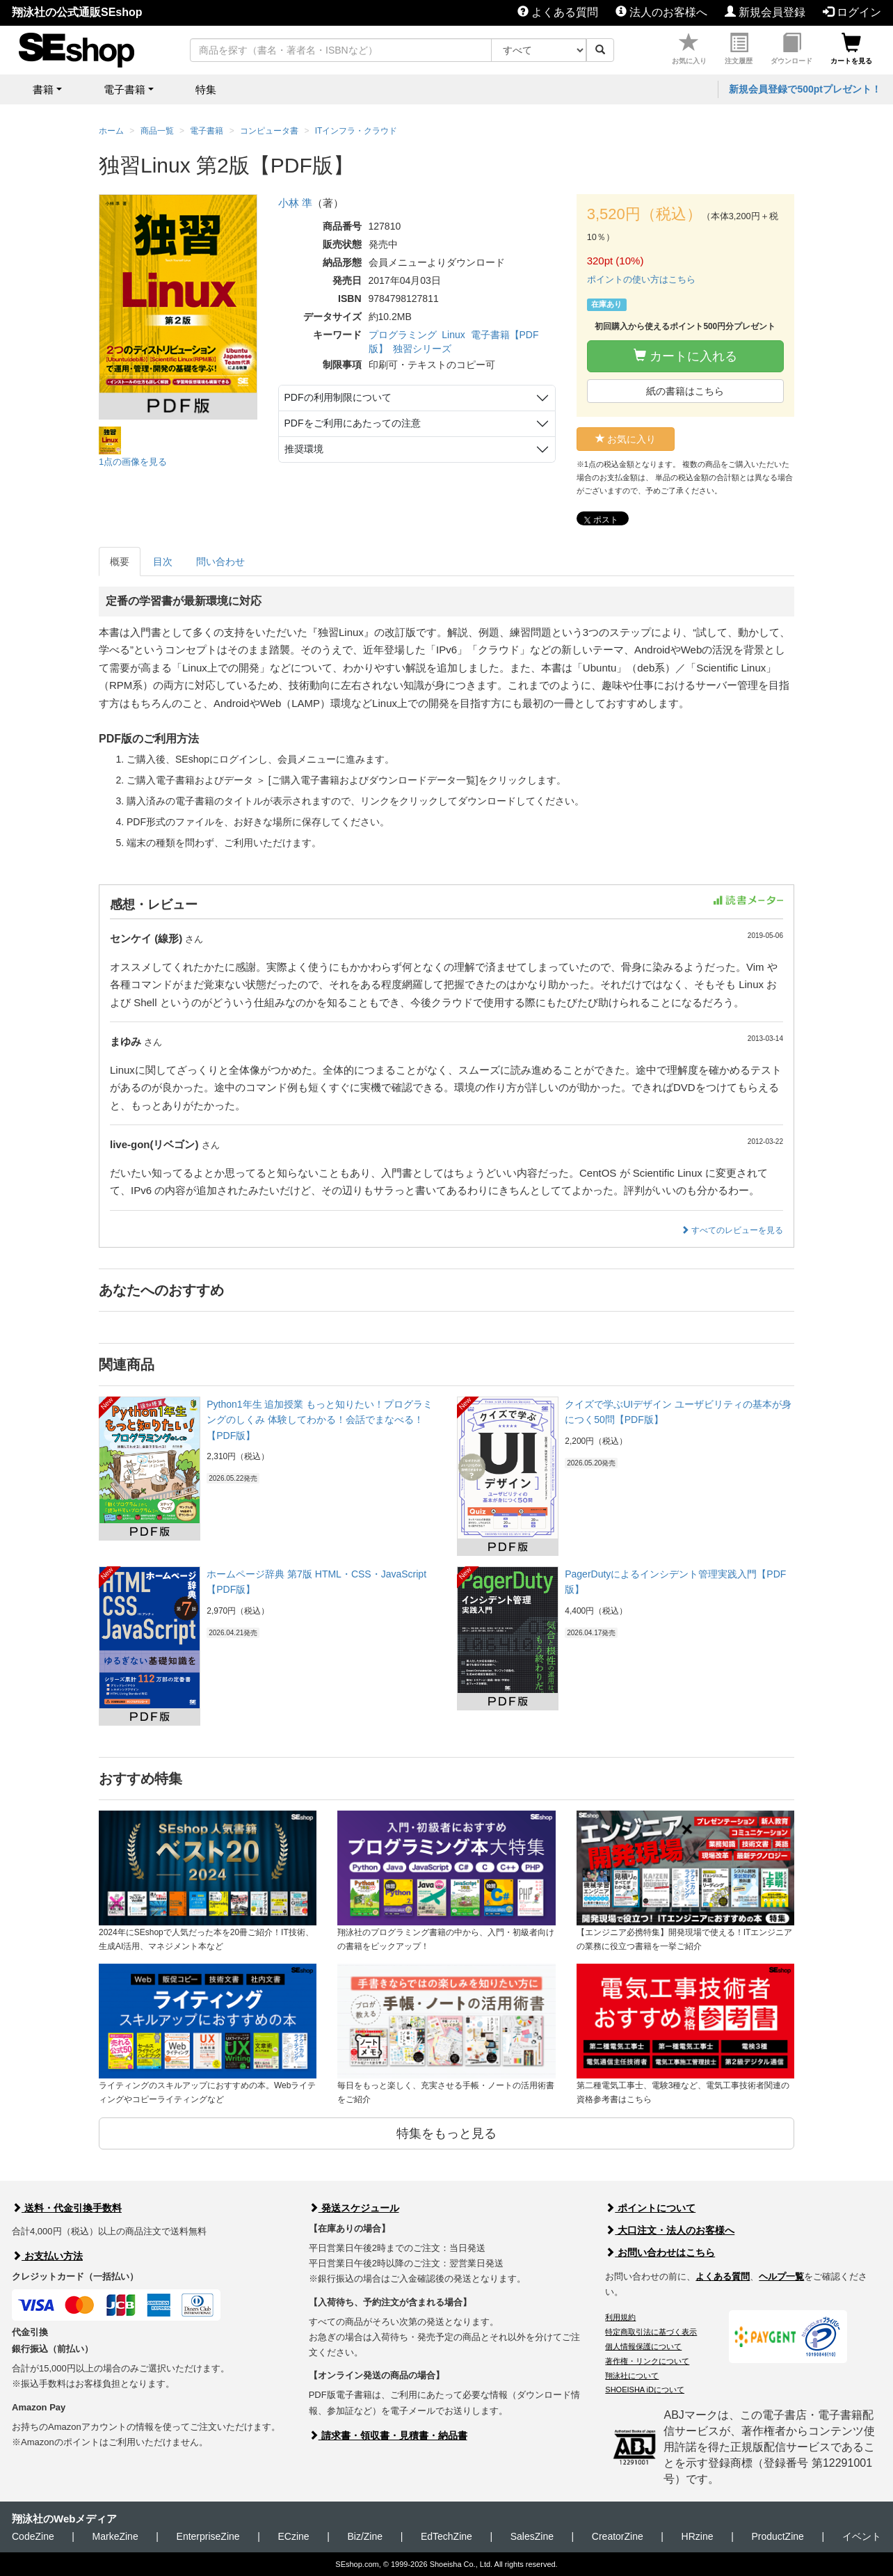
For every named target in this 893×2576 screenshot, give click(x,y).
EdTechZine (446, 2536)
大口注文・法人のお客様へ (669, 2230)
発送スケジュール (354, 2207)
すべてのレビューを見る (732, 1230)
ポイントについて (650, 2207)
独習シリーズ (422, 348)
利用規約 (620, 2317)
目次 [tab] (162, 561)
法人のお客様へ (661, 12)
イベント (861, 2536)
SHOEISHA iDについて (644, 2389)
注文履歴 (739, 49)
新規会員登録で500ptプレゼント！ (805, 89)
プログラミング (403, 334)
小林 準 (295, 203)
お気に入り (689, 49)
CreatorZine (617, 2536)
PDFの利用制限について (338, 397)
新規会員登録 (765, 12)
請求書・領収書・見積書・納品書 (388, 2435)
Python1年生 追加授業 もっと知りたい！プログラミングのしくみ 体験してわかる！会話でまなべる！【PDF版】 (320, 1420)
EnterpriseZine (208, 2536)
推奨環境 (303, 448)
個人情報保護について (643, 2346)
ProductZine (777, 2536)
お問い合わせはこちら (660, 2252)
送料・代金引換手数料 (67, 2207)
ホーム (111, 131)
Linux (453, 334)
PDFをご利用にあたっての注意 (352, 423)
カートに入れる (685, 356)
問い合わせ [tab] (220, 561)
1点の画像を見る (133, 461)
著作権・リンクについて (647, 2361)
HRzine (698, 2536)
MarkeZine (115, 2536)
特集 (205, 89)
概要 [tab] (119, 561)
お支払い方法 (47, 2255)
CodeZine (33, 2536)
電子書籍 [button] (124, 89)
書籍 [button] (43, 89)
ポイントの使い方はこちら (641, 279)
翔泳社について (632, 2375)
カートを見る (851, 49)
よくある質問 (557, 12)
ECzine (293, 2536)
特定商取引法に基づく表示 (651, 2332)
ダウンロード (791, 49)
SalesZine (532, 2536)
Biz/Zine (365, 2536)
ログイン (852, 12)
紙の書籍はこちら (685, 391)
